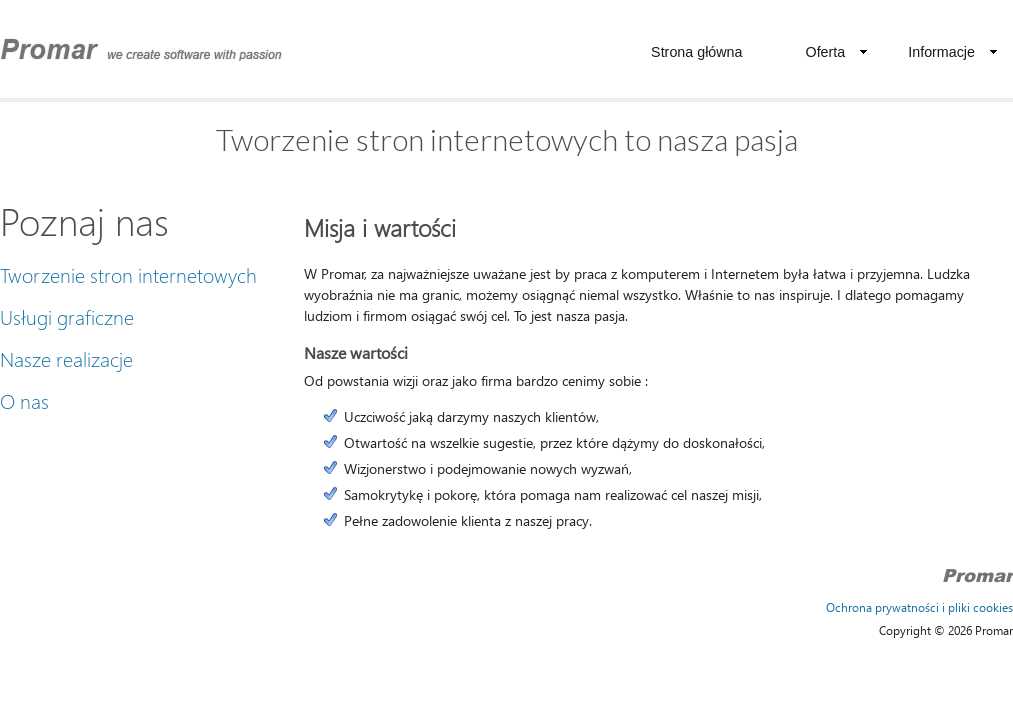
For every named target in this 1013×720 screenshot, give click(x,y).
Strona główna (696, 52)
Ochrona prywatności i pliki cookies (919, 607)
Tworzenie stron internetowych (128, 274)
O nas (24, 400)
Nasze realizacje (66, 358)
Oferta (837, 52)
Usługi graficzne (67, 316)
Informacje (953, 52)
